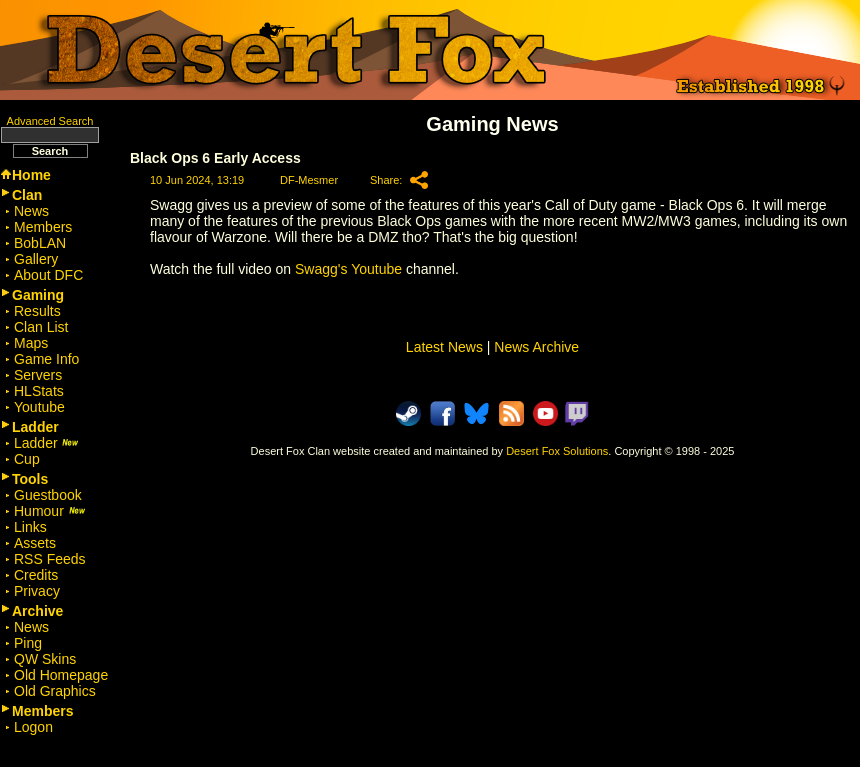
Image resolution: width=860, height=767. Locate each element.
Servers (38, 375)
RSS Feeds (50, 559)
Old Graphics (55, 691)
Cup (27, 459)
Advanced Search (50, 121)
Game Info (46, 359)
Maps (31, 343)
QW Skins (45, 659)
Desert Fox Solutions (557, 451)
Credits (36, 575)
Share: (386, 180)
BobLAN (40, 243)
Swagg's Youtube (348, 269)
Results (37, 311)
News (31, 211)
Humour (50, 511)
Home (31, 175)
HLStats (39, 391)
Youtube (39, 407)
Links (30, 527)
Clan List (41, 327)
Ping (28, 643)
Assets (35, 543)
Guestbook (48, 495)
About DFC (48, 275)
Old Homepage (61, 675)
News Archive (536, 347)
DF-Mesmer (309, 180)
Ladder (46, 443)
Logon (33, 727)
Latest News (444, 347)
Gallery (36, 259)
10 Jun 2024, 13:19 (197, 180)
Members (43, 227)
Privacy (37, 591)
